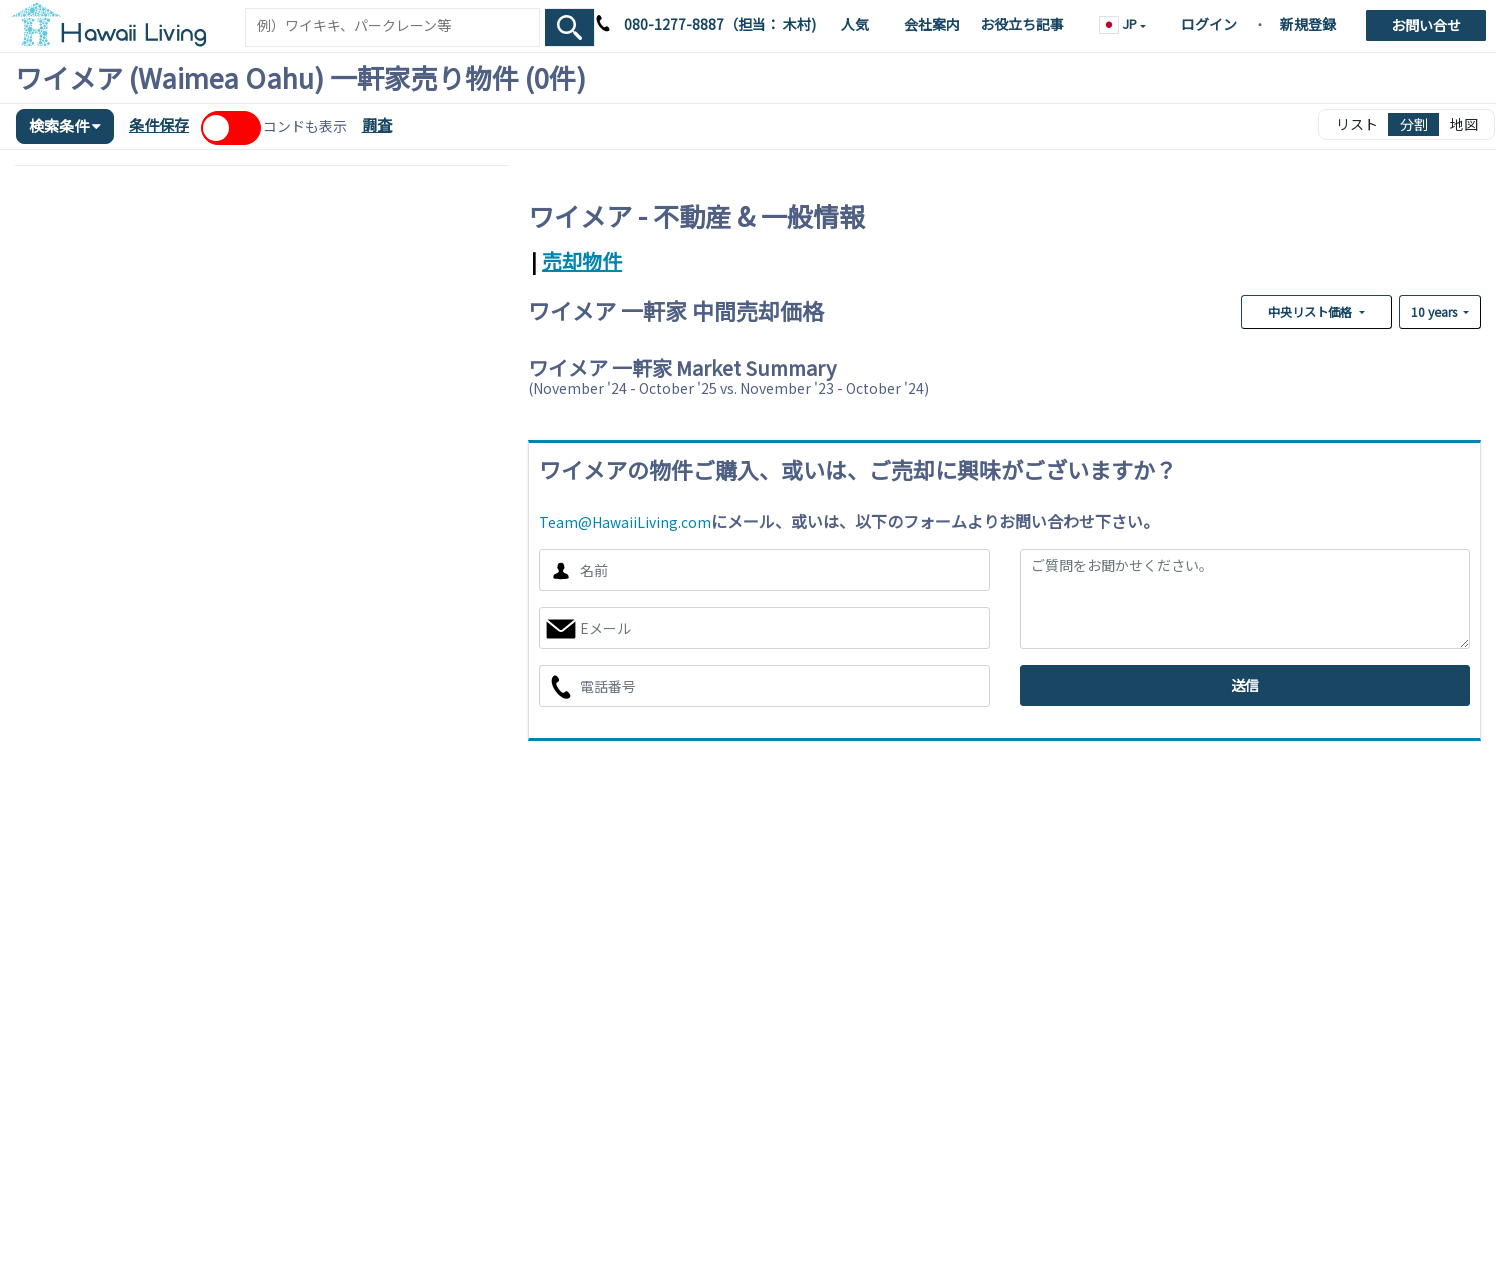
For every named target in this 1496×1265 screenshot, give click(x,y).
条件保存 (159, 124)
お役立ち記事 (1022, 24)
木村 (795, 24)
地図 (1464, 124)
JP (1119, 24)
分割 (1414, 124)
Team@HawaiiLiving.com (625, 522)
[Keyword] (392, 25)
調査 (377, 124)
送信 (1245, 685)
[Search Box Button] (570, 27)
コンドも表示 (305, 126)
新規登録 (1308, 24)
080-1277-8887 (674, 24)
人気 (855, 24)
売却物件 (582, 260)
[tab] (529, 260)
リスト (1357, 124)
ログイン (1209, 24)
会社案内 (932, 24)
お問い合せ (1426, 25)
